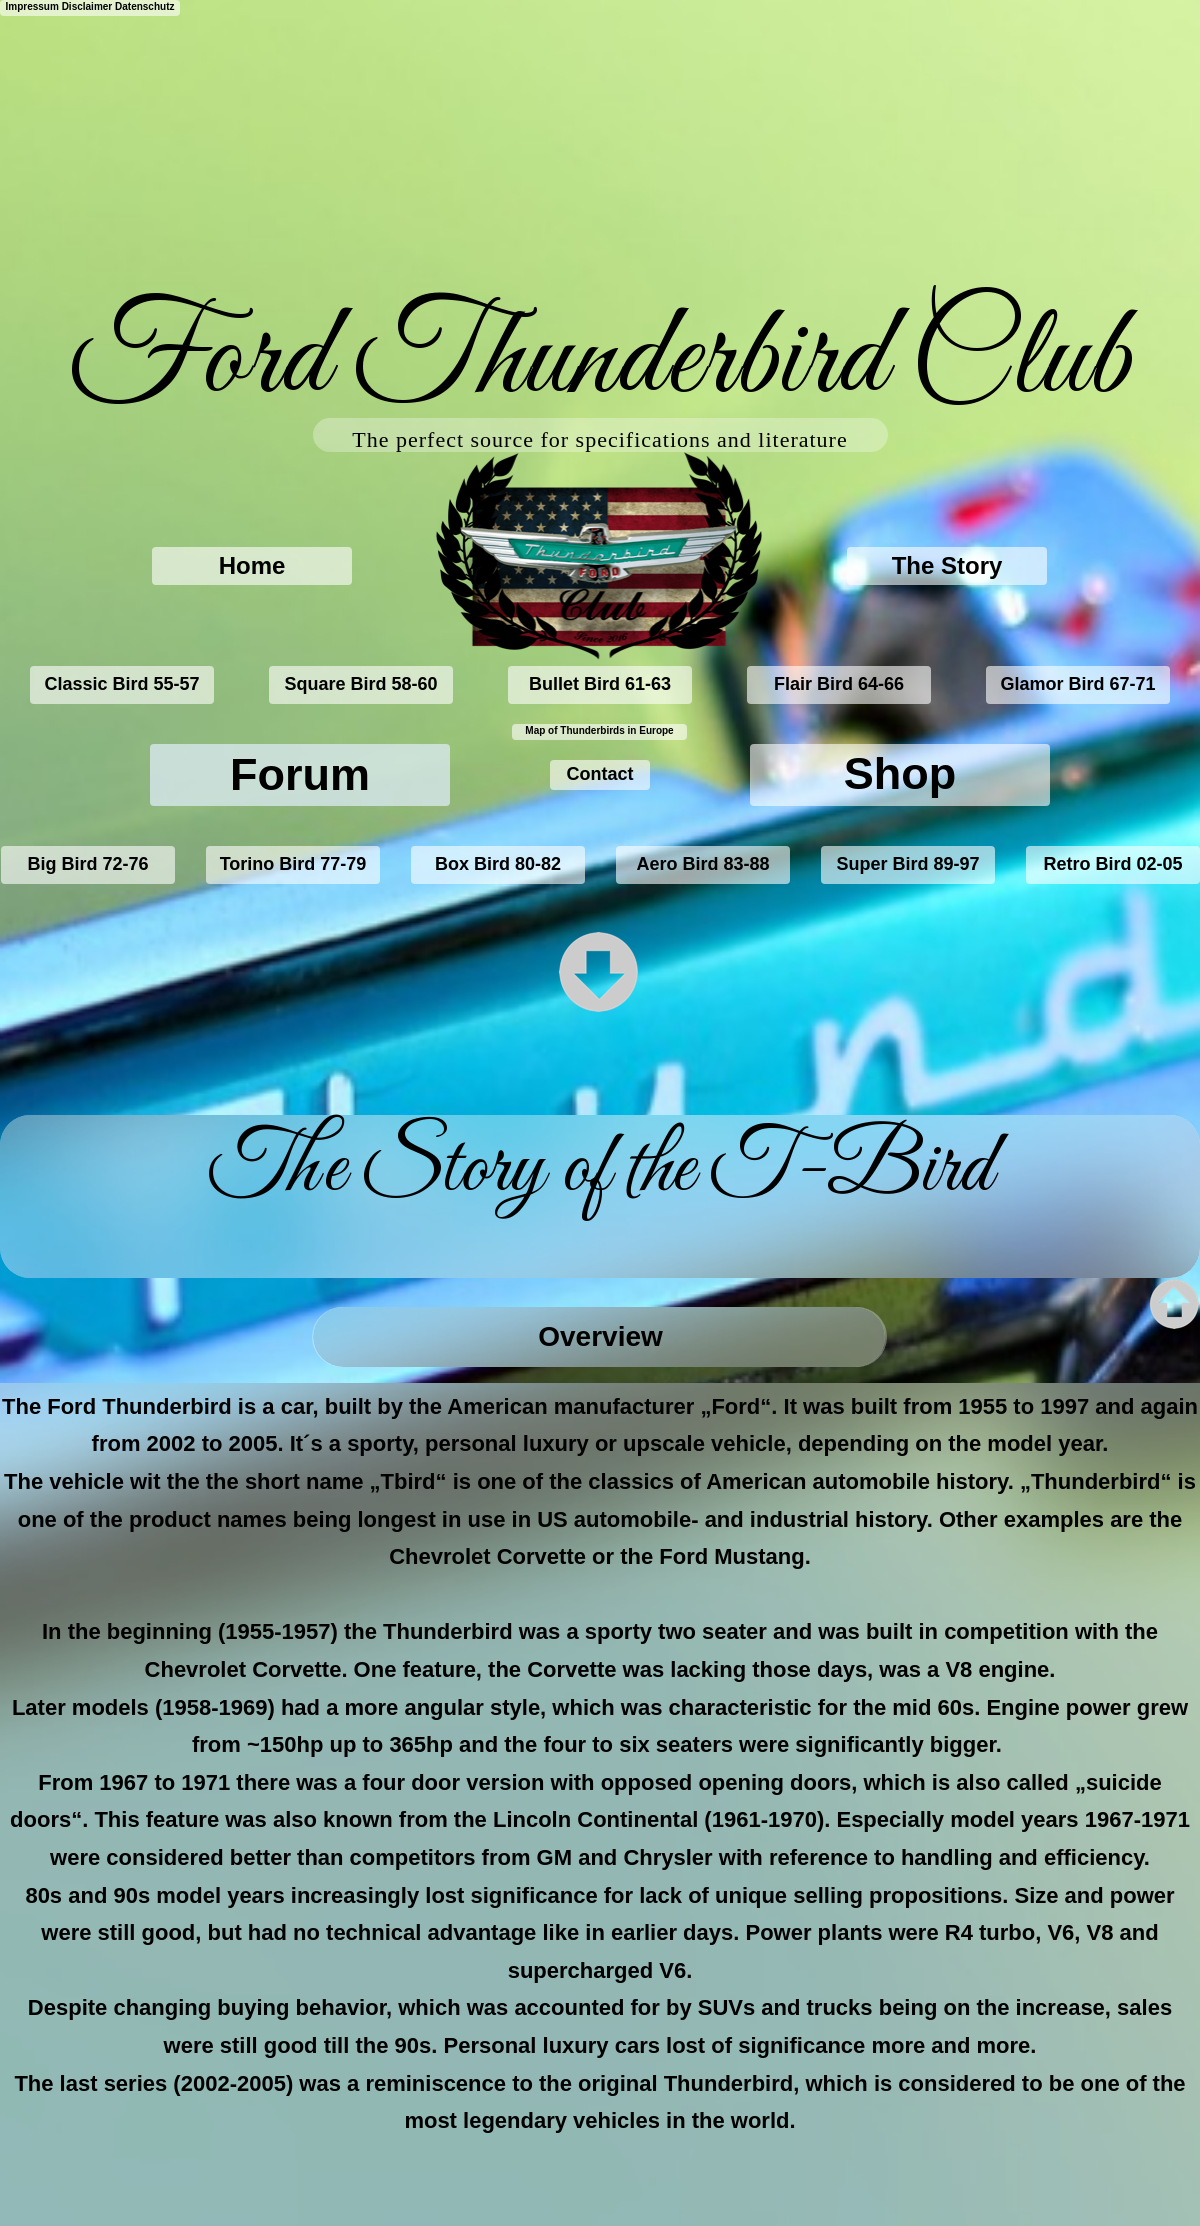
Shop (900, 773)
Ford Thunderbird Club (600, 361)
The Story (947, 565)
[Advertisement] (428, 140)
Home (252, 565)
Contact (600, 774)
